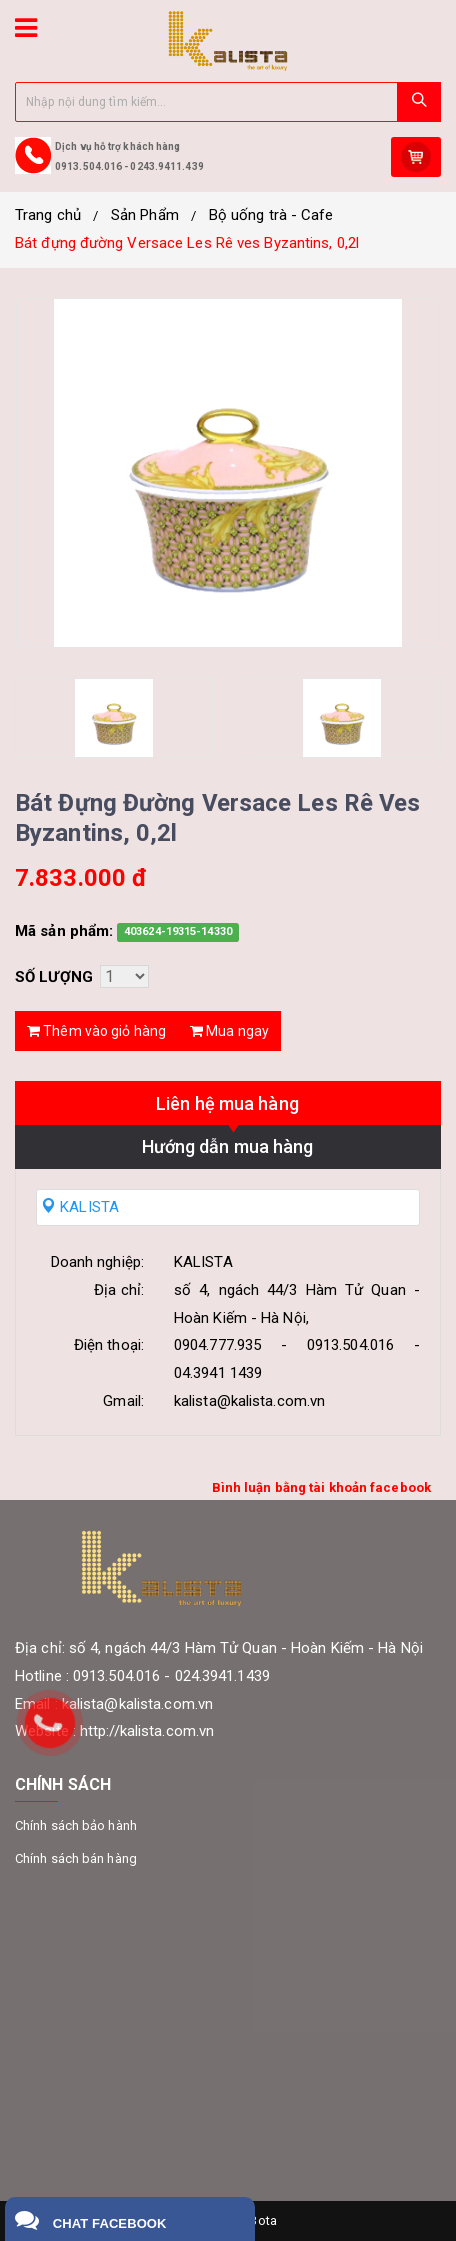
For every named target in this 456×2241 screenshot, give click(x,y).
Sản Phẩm (145, 215)
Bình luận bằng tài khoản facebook (321, 1487)
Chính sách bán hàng (76, 1858)
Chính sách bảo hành (76, 1825)
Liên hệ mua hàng (227, 1103)
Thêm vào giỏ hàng (96, 1031)
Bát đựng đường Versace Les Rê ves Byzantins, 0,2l (187, 243)
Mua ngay (229, 1031)
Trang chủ (48, 215)
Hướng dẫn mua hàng (228, 1146)
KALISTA (80, 1207)
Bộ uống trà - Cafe (271, 215)
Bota (262, 2220)
